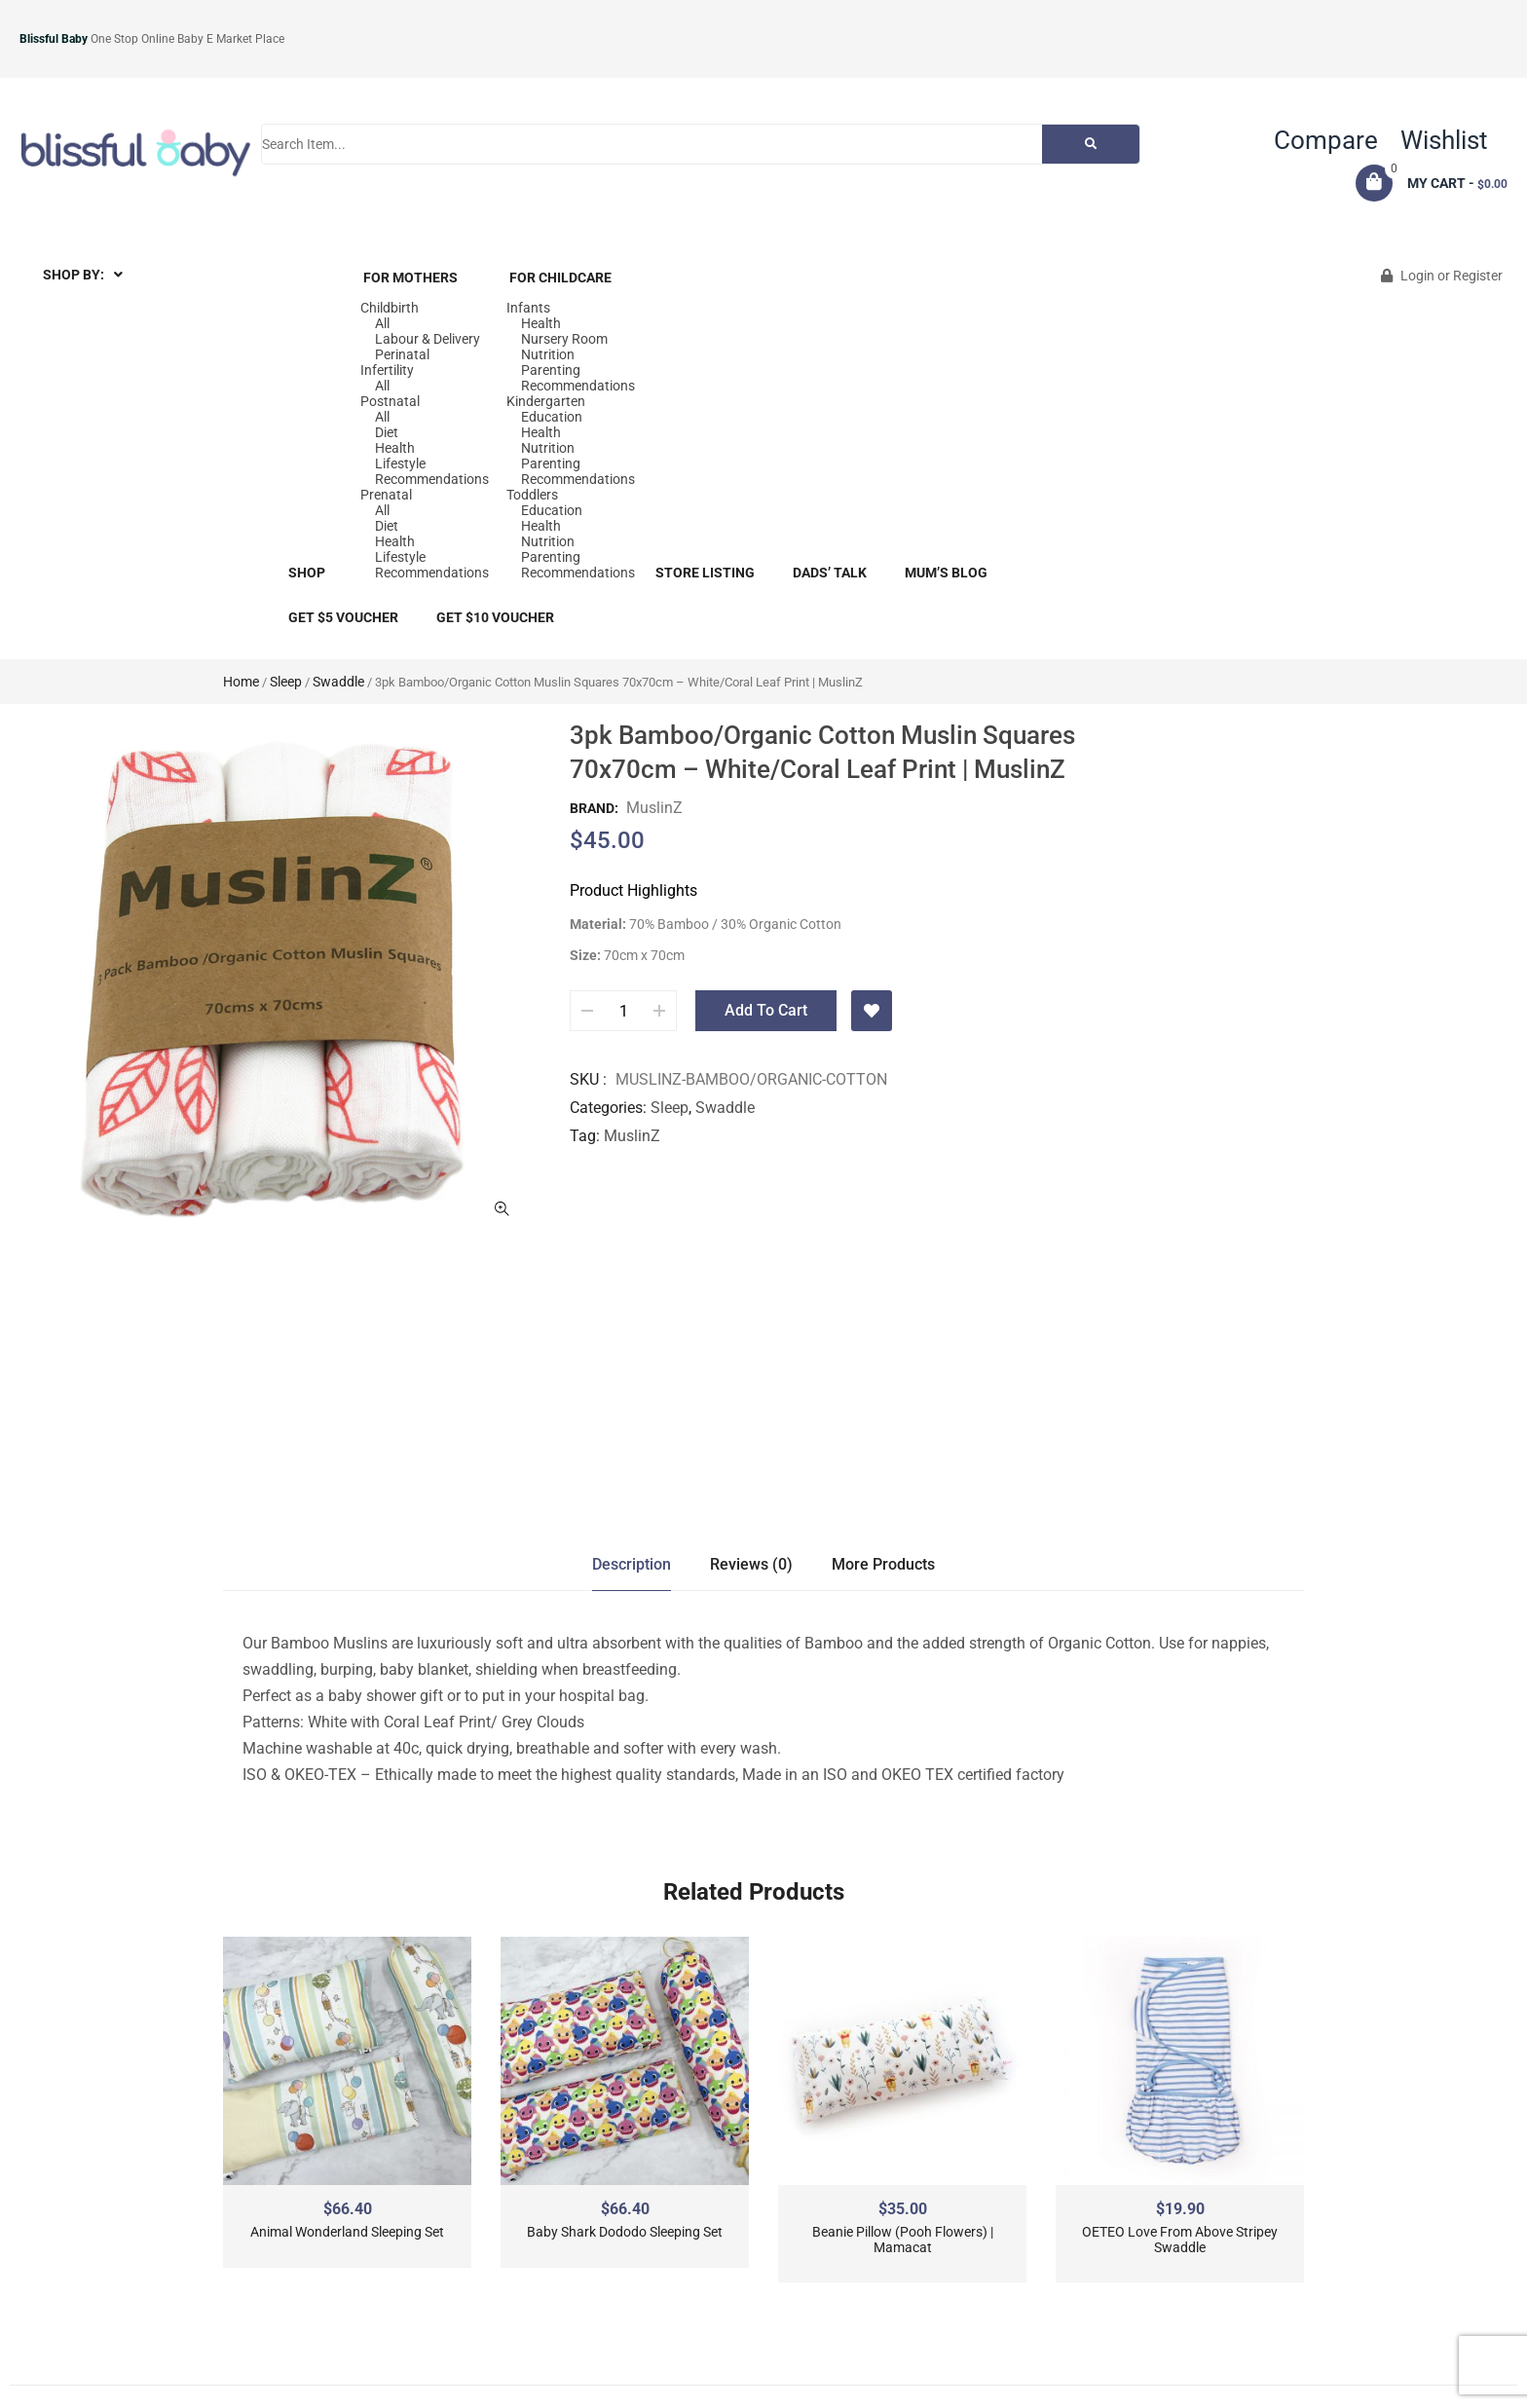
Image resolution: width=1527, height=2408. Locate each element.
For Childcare (560, 277)
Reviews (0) (751, 1564)
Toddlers (532, 494)
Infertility (387, 370)
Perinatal (402, 354)
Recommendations (432, 479)
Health (395, 448)
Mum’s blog (946, 572)
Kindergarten (545, 401)
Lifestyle (400, 463)
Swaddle (338, 681)
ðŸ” (501, 1208)
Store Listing (705, 572)
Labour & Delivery (427, 339)
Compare (1326, 140)
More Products (883, 1564)
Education (551, 417)
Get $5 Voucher (343, 617)
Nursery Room (564, 339)
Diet (386, 432)
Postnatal (390, 401)
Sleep (286, 681)
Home (241, 681)
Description (631, 1564)
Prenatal (386, 494)
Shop (306, 572)
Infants (528, 307)
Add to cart (766, 1010)
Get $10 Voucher (495, 617)
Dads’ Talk (830, 572)
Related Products (753, 1892)
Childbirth (389, 307)
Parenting (550, 370)
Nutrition (548, 354)
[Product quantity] (623, 1010)
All (382, 323)
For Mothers (410, 277)
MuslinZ (654, 807)
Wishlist (1444, 140)
